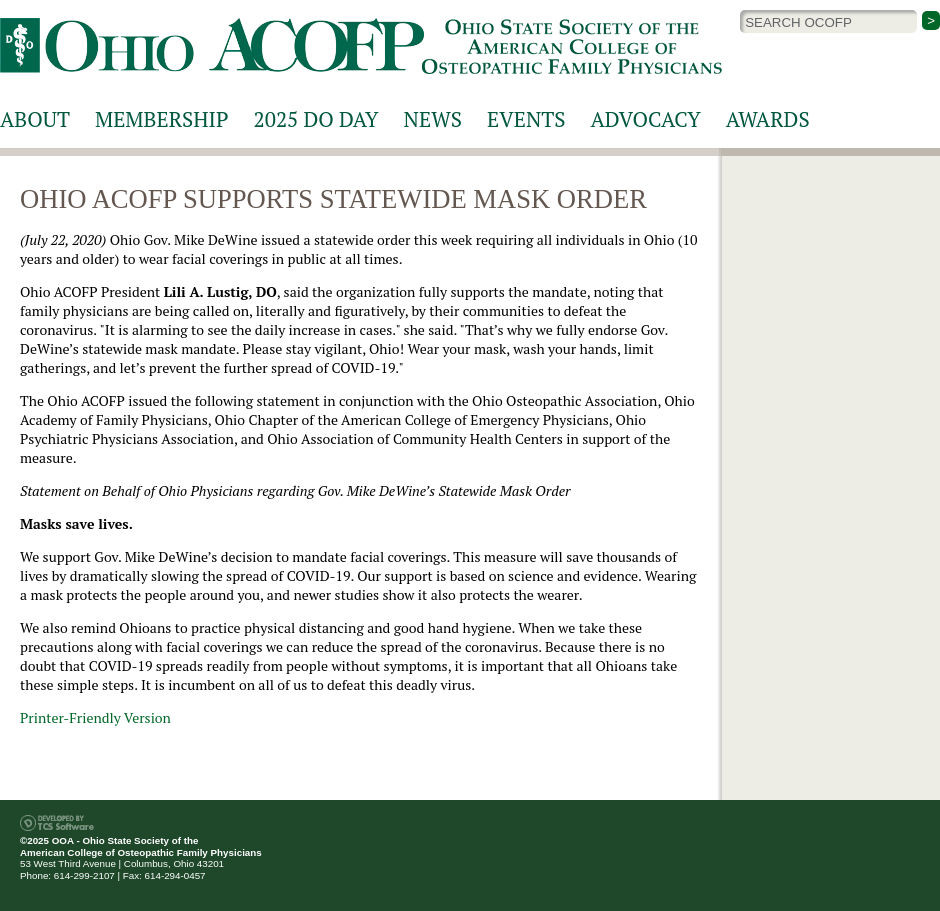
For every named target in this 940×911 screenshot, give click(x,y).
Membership (162, 119)
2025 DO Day (316, 119)
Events (526, 119)
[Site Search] (828, 21)
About (35, 119)
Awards (768, 119)
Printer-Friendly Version (95, 717)
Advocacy (646, 119)
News (433, 119)
